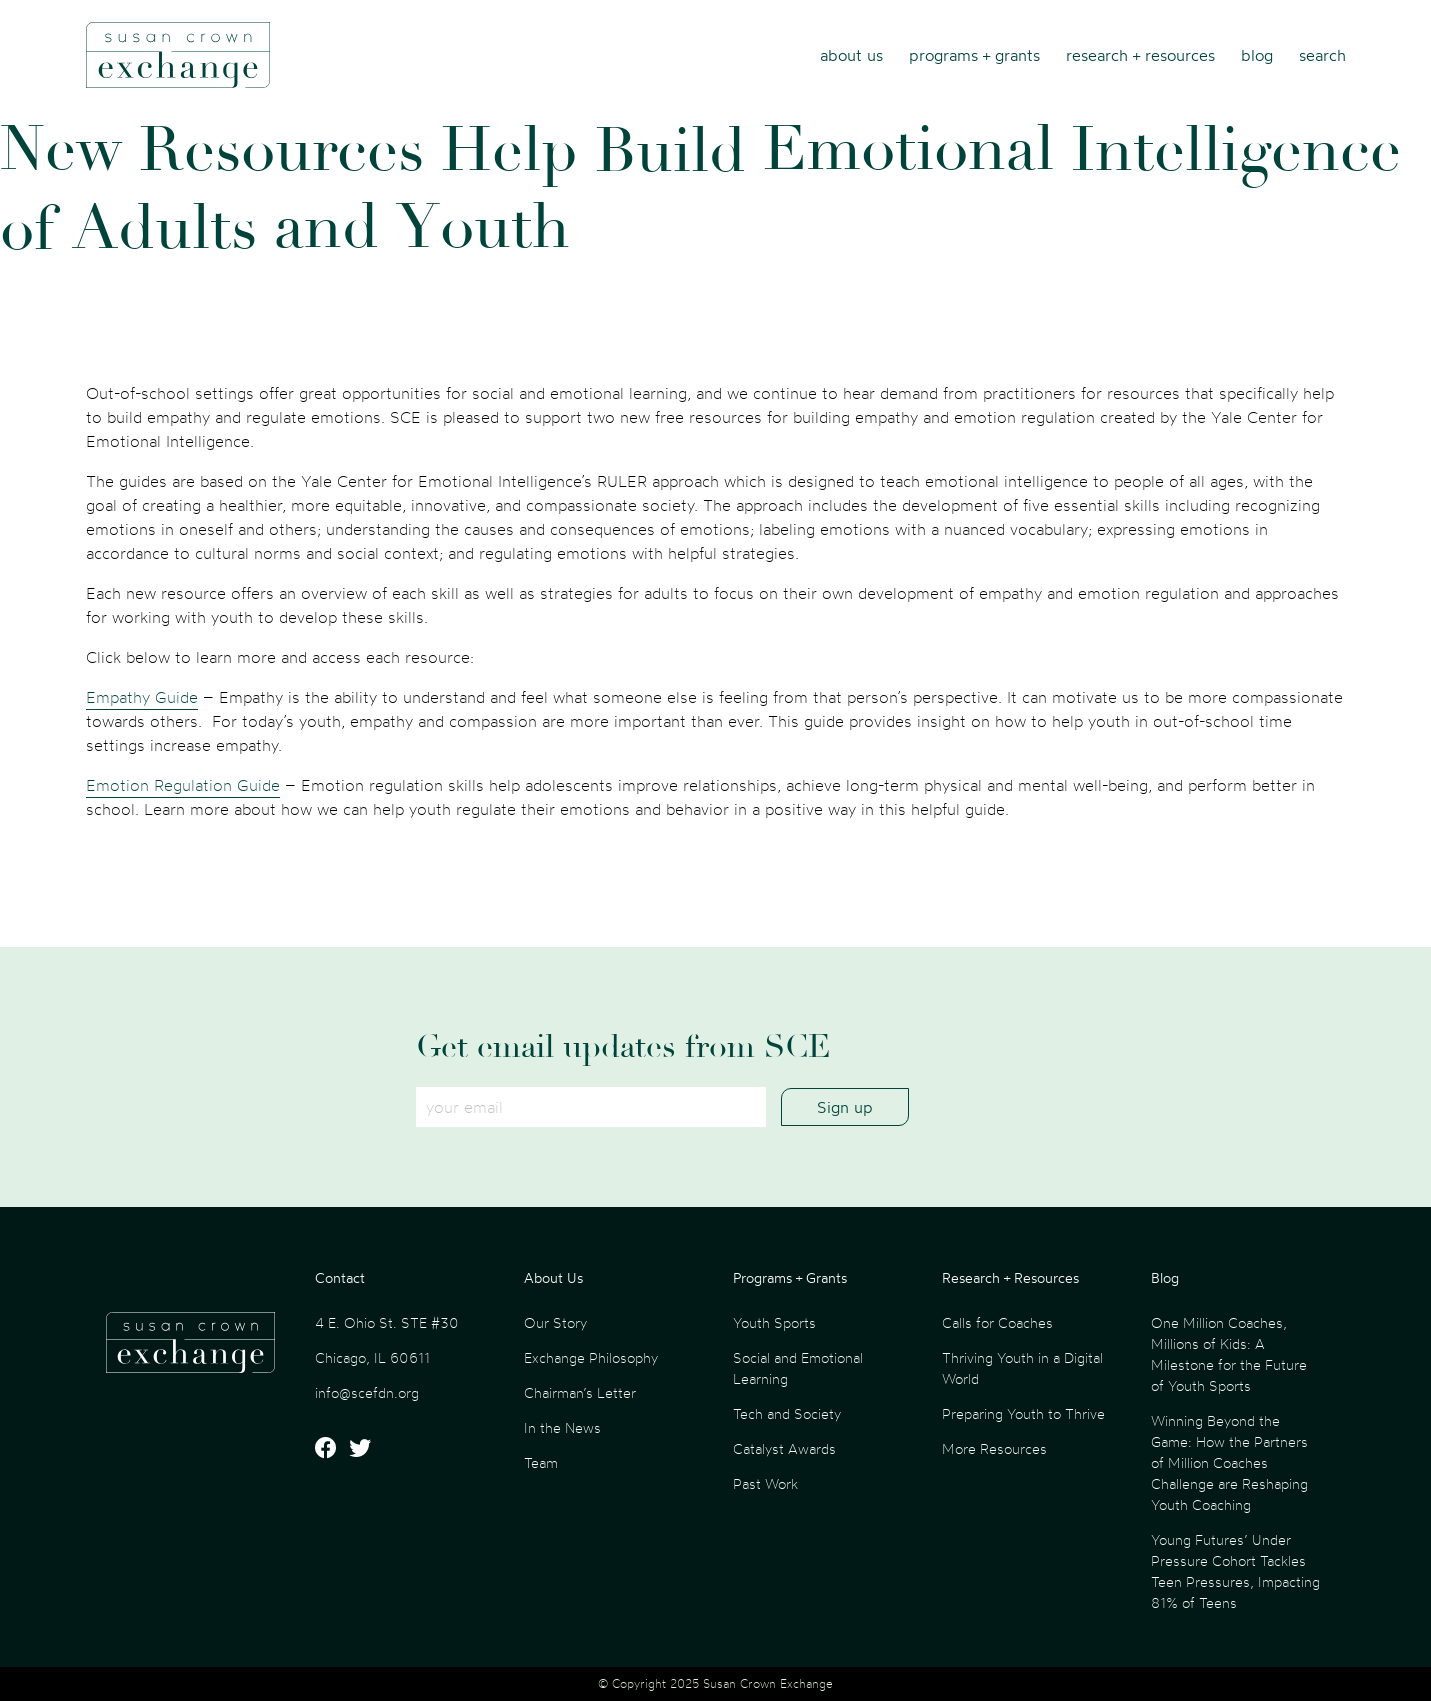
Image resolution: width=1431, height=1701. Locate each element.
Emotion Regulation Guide (183, 785)
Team (541, 1462)
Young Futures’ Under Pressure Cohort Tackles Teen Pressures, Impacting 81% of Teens (1235, 1571)
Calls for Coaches (997, 1322)
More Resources (994, 1448)
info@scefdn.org (367, 1392)
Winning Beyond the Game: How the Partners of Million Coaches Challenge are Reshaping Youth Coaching (1229, 1462)
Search (1322, 55)
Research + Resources (1140, 55)
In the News (562, 1427)
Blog (1257, 55)
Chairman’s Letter (580, 1392)
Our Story (555, 1322)
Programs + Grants (974, 55)
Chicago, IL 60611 (372, 1357)
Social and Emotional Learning (798, 1368)
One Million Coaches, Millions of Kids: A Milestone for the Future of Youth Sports (1229, 1354)
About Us (851, 55)
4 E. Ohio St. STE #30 (387, 1322)
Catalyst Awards (784, 1448)
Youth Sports (774, 1322)
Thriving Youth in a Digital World (1022, 1368)
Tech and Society (787, 1413)
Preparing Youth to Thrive (1023, 1413)
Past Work (765, 1483)
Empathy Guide (142, 697)
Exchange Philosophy (591, 1357)
